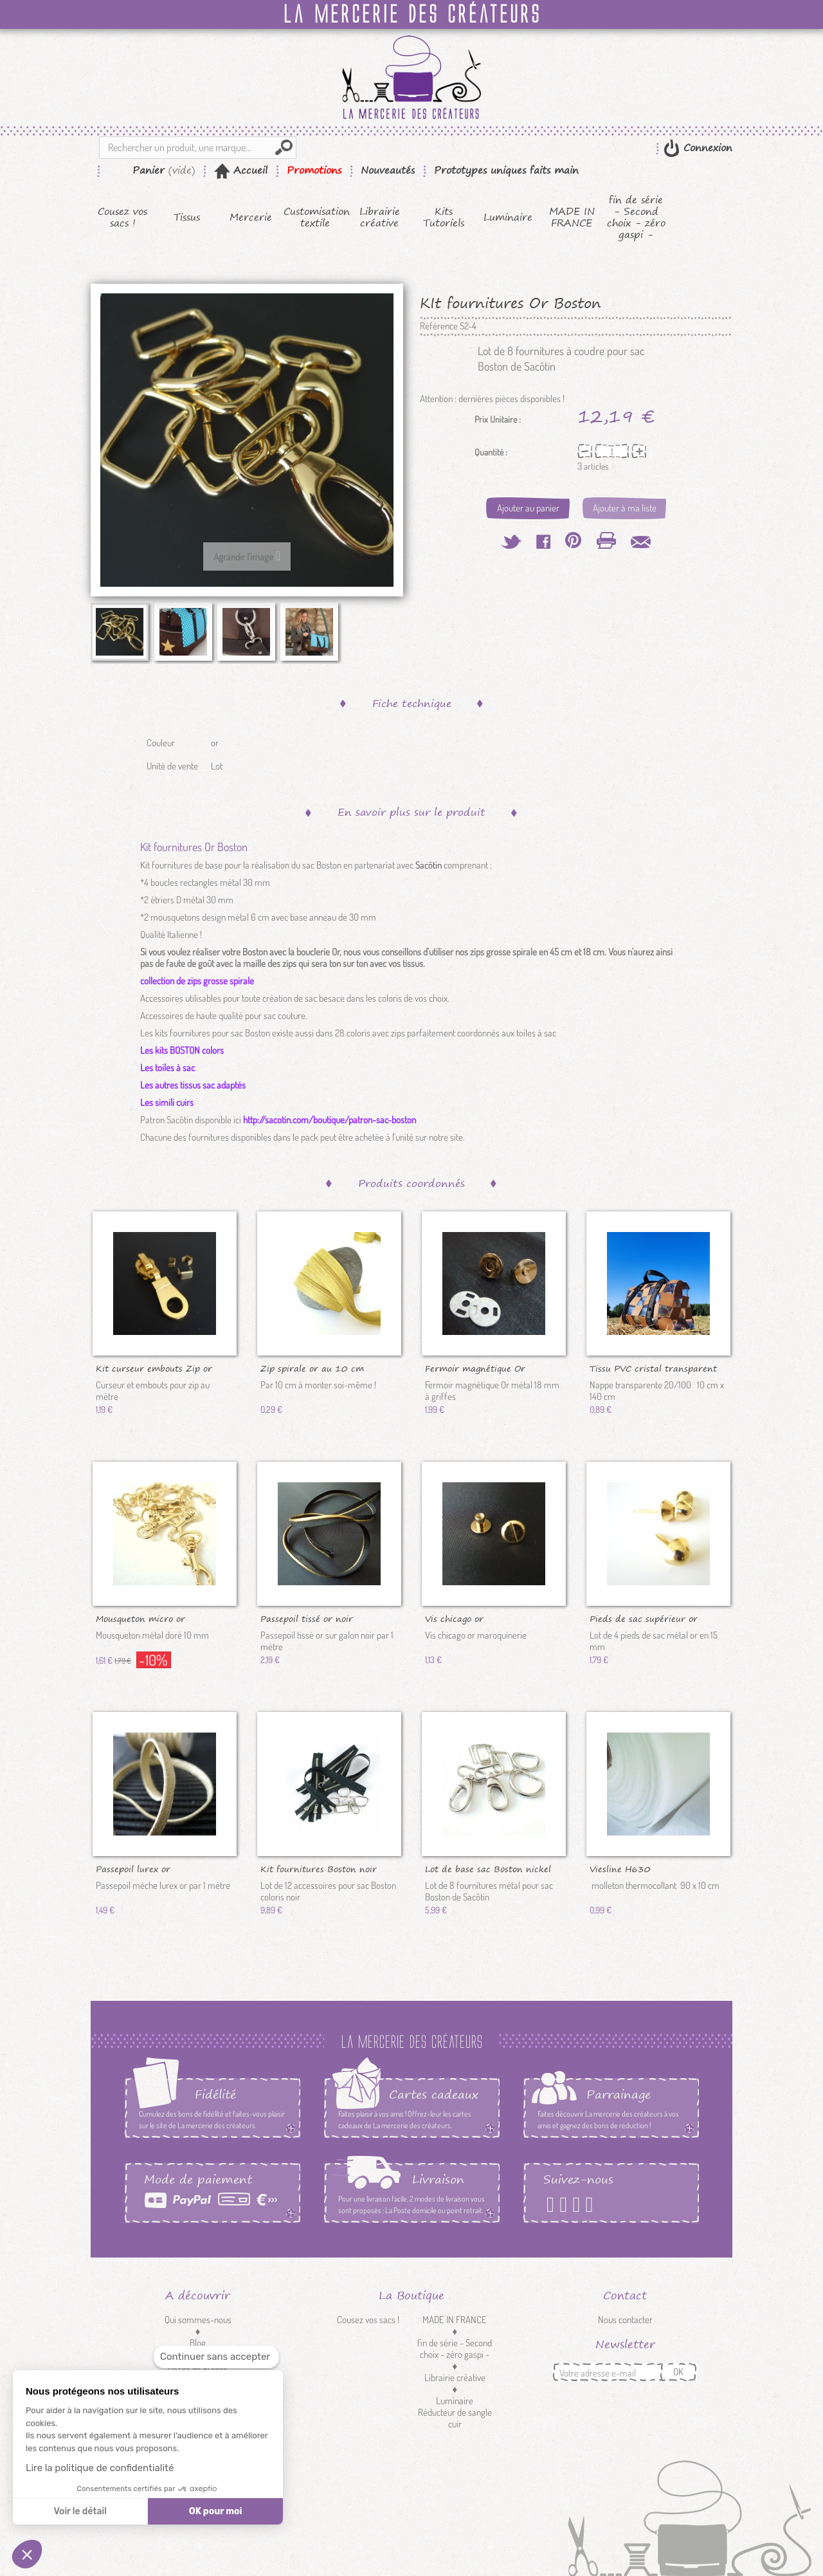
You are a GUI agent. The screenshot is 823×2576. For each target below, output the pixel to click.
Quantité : (491, 452)
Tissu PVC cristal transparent (653, 1367)
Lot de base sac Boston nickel (488, 1868)
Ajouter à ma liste (624, 508)
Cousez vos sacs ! (122, 217)
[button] (27, 2554)
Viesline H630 (620, 1868)
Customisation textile (315, 217)
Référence (439, 326)
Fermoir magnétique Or (475, 1367)
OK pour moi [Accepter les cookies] (215, 2511)
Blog (198, 2343)
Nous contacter (625, 2320)
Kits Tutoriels (443, 217)
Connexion (706, 147)
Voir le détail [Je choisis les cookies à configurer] (79, 2511)
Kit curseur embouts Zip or (154, 1367)
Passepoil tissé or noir (306, 1618)
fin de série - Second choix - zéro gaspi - (636, 217)
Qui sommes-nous (198, 2320)
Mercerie (251, 217)
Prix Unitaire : (498, 419)
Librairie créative (379, 217)
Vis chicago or (454, 1618)
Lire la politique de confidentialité (100, 2468)
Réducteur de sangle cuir (455, 2418)
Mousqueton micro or (140, 1618)
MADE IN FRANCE (572, 217)
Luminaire (508, 217)
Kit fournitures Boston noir (318, 1868)
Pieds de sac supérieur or (644, 1618)
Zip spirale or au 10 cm (312, 1367)
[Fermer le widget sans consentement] (216, 2357)
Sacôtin (428, 865)
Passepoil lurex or (133, 1868)
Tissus (187, 217)
